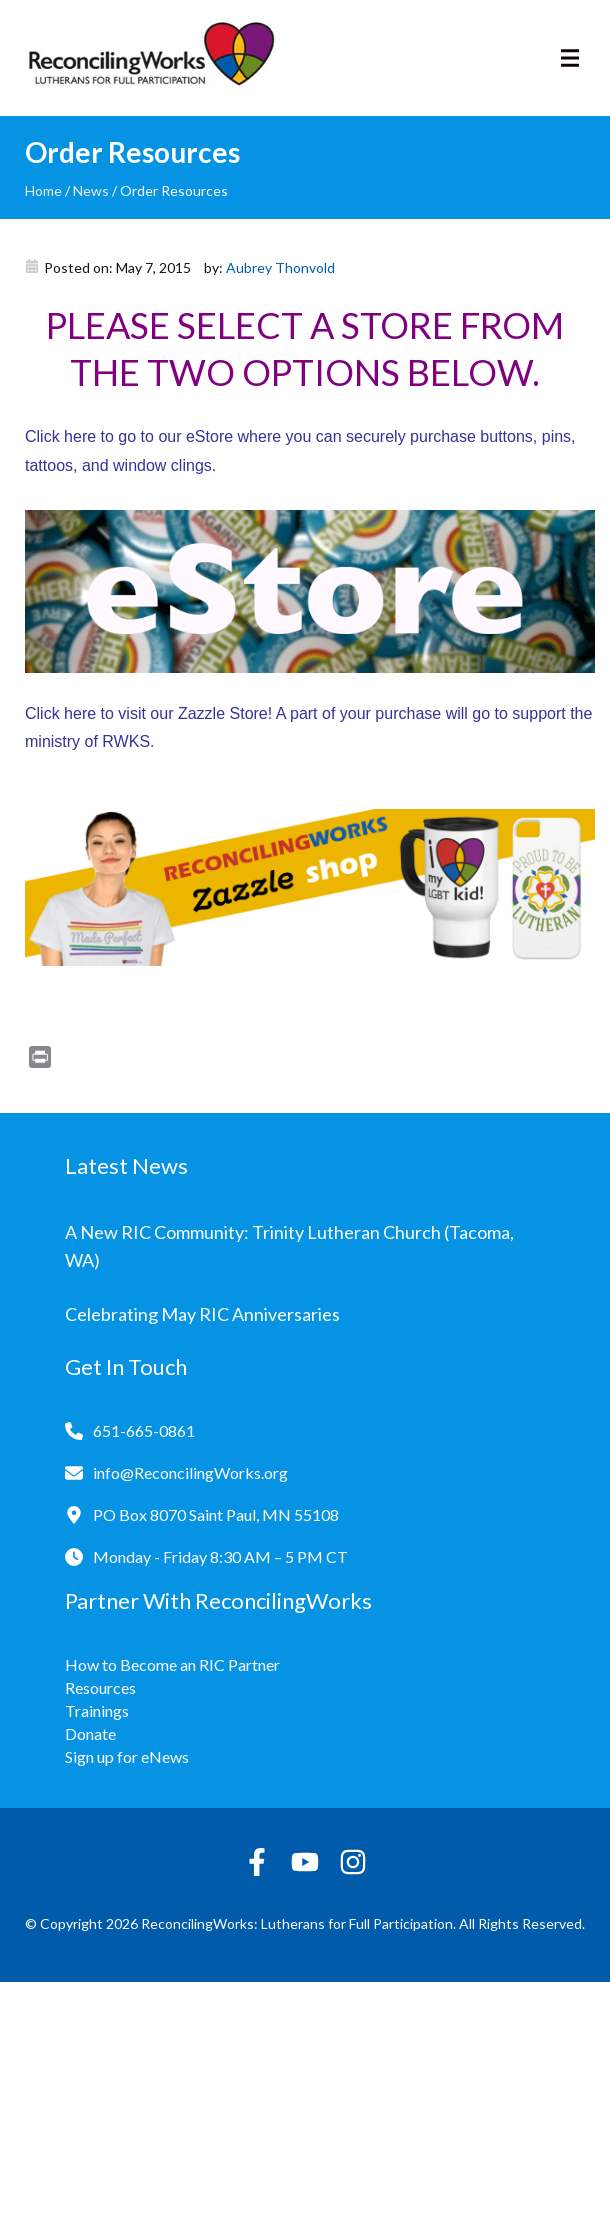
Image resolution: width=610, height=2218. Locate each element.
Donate (90, 1733)
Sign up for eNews (127, 1756)
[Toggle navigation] (570, 58)
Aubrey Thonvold (280, 267)
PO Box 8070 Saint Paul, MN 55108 (216, 1514)
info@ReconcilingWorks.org (190, 1472)
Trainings (97, 1710)
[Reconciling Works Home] (150, 58)
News (91, 190)
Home (43, 190)
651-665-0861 (144, 1430)
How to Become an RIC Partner (172, 1664)
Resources (100, 1687)
